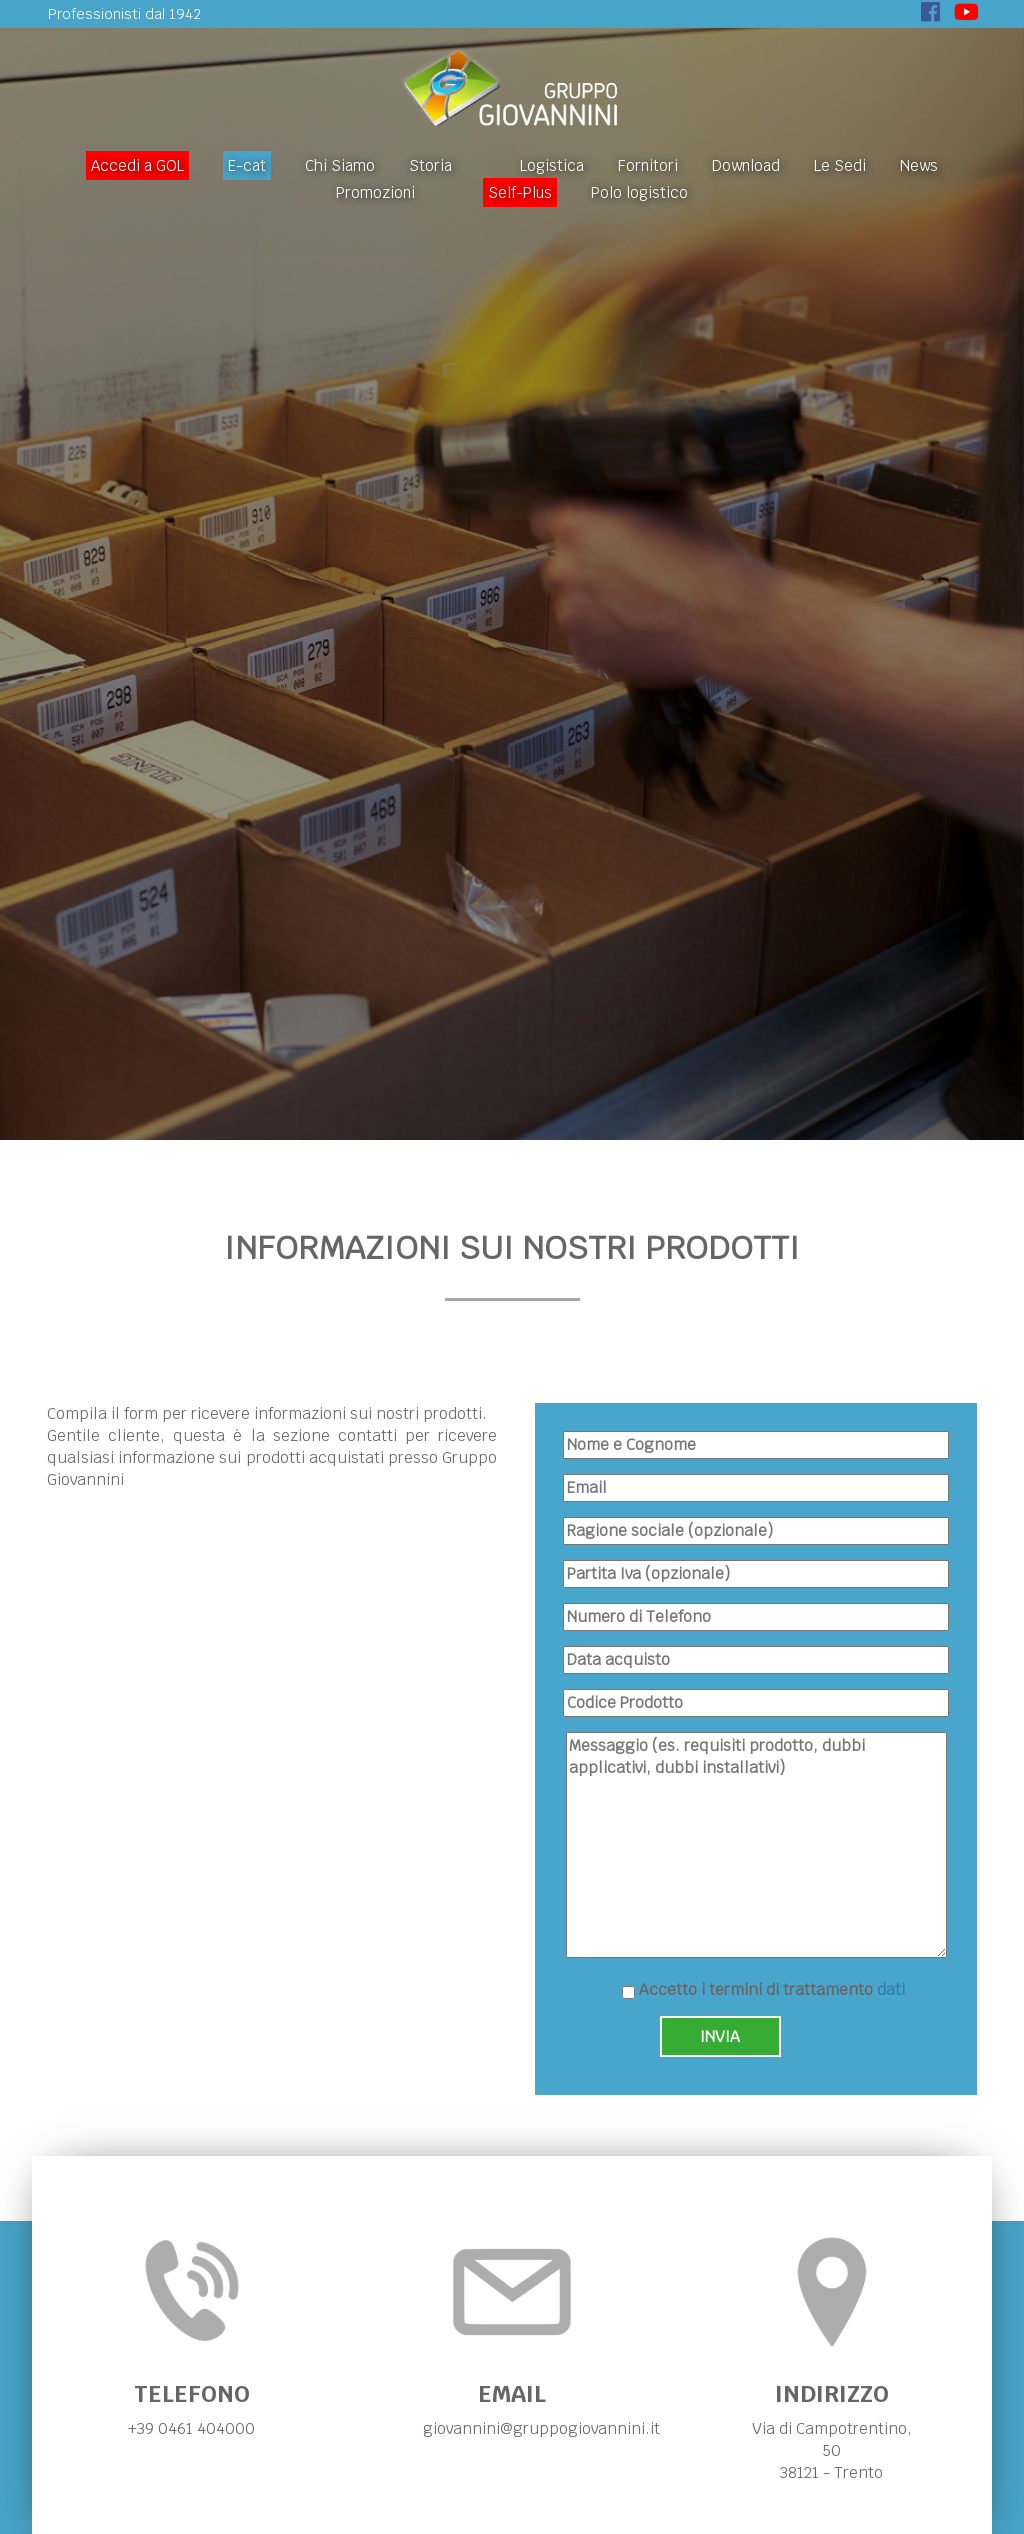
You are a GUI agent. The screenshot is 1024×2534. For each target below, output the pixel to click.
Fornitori (648, 165)
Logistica (552, 165)
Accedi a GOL (137, 165)
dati (891, 1989)
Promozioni (375, 192)
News (919, 165)
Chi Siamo (340, 165)
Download (746, 165)
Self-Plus (520, 192)
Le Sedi (840, 165)
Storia (430, 165)
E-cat (247, 165)
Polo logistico (639, 192)
